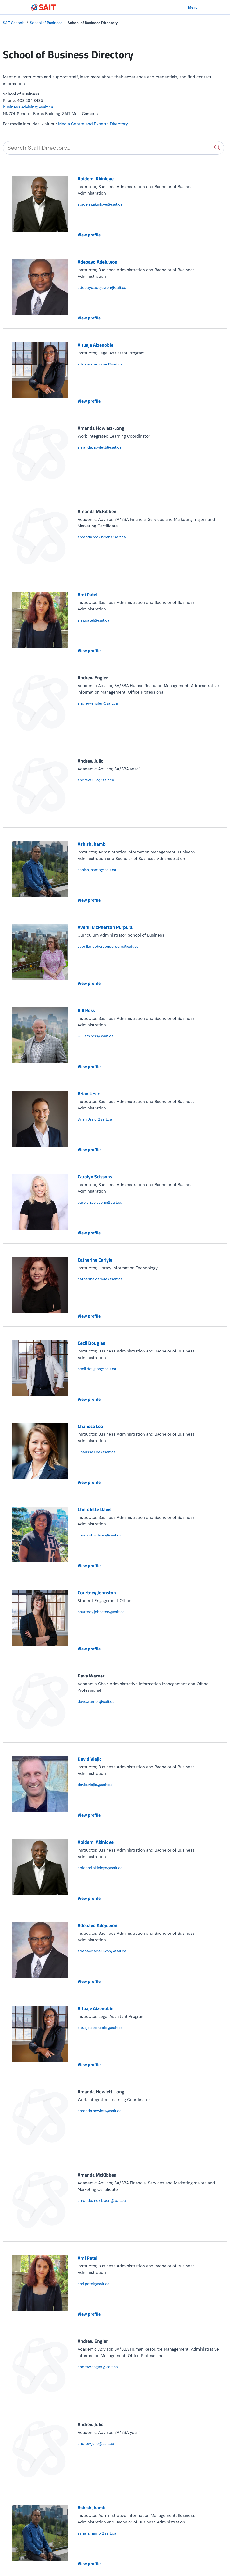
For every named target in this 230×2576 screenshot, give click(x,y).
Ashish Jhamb (92, 844)
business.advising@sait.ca (28, 107)
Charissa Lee (90, 1426)
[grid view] (220, 53)
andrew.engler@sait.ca (98, 703)
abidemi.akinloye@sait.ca (100, 204)
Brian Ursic (89, 1093)
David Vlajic (89, 1759)
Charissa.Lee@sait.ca (97, 1451)
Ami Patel (87, 594)
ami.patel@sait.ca (93, 620)
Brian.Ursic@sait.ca (95, 1119)
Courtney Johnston (97, 1592)
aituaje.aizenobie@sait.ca (100, 364)
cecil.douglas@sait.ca (97, 1368)
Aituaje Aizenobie (95, 345)
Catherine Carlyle (95, 1260)
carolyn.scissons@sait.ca (100, 1202)
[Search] (106, 148)
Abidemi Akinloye (96, 178)
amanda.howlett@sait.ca (100, 447)
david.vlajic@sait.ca (95, 1784)
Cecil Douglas (91, 1343)
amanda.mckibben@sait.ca (102, 537)
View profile (89, 234)
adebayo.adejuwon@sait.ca (102, 287)
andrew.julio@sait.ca (96, 780)
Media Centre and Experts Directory (93, 124)
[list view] (225, 53)
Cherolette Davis (94, 1509)
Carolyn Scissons (95, 1176)
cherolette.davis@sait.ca (100, 1535)
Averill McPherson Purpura (105, 927)
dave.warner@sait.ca (96, 1701)
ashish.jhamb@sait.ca (97, 869)
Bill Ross (86, 1010)
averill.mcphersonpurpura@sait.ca (108, 946)
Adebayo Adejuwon (97, 261)
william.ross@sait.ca (96, 1036)
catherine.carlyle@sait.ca (100, 1279)
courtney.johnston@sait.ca (101, 1611)
